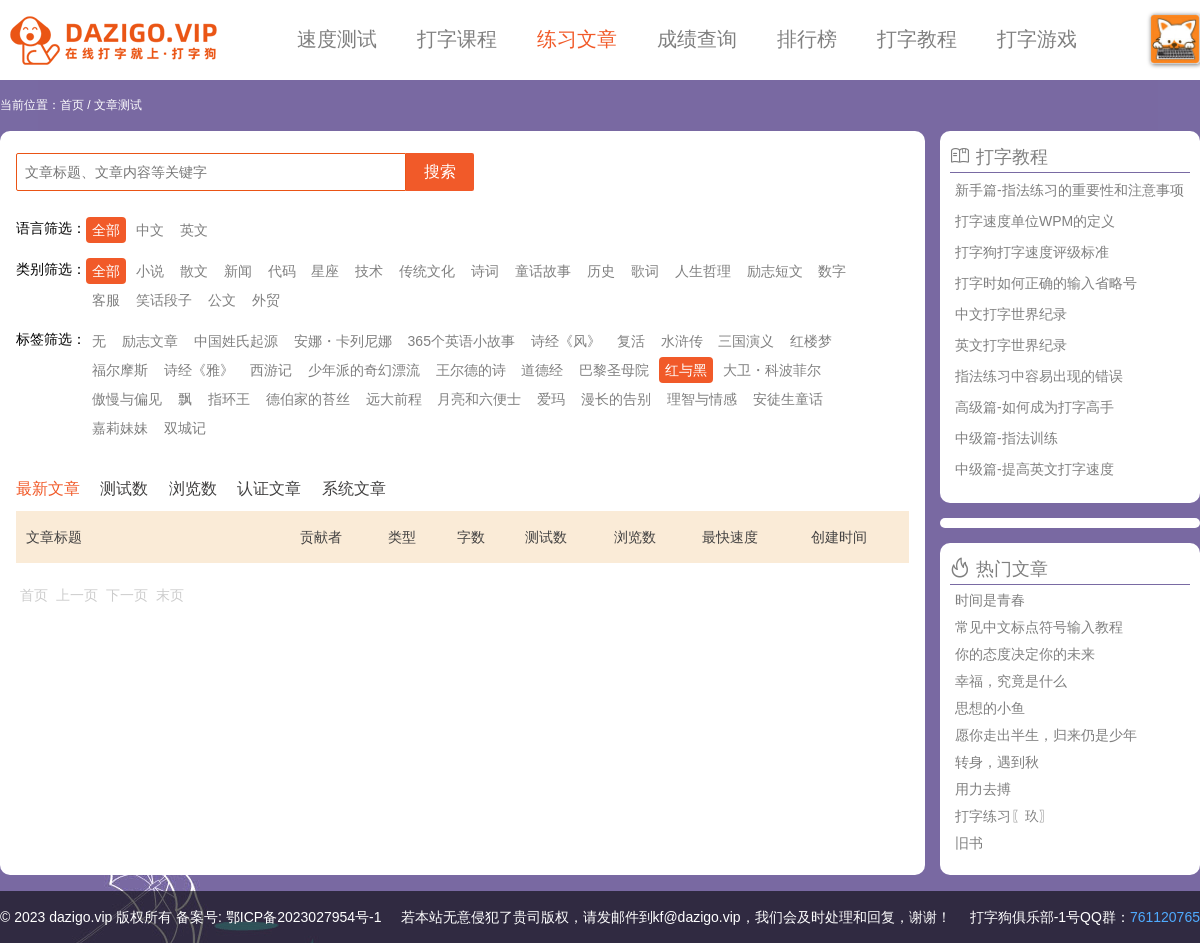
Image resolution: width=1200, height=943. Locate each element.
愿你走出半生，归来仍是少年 (1046, 735)
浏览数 (193, 488)
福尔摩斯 (120, 370)
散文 (194, 271)
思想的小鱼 (990, 708)
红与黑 (686, 370)
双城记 (185, 428)
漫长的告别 (616, 399)
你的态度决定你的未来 (1025, 654)
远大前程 (394, 399)
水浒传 (682, 341)
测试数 (124, 488)
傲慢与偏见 (127, 399)
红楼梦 (811, 341)
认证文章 (269, 488)
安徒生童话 (788, 399)
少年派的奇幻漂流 (364, 370)
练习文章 (577, 39)
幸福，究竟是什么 (1011, 681)
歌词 (645, 271)
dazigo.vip (80, 917)
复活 (631, 341)
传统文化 (427, 271)
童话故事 (543, 271)
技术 (369, 271)
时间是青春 (990, 600)
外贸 (266, 300)
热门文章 (1012, 569)
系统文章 (354, 488)
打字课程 (457, 39)
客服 (106, 300)
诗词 (485, 271)
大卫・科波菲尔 (772, 370)
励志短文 (775, 271)
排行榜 (807, 39)
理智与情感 (702, 399)
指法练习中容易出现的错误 (1039, 376)
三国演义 (746, 341)
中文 (150, 230)
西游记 (271, 370)
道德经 (542, 370)
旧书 (969, 843)
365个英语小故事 (461, 341)
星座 (325, 271)
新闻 (238, 271)
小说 (150, 271)
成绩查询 (697, 39)
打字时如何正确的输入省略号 (1046, 283)
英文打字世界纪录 (1011, 345)
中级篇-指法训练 (1006, 438)
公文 (222, 300)
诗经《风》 (566, 341)
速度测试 (337, 39)
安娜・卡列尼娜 (343, 341)
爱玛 (551, 399)
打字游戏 (1037, 39)
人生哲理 (703, 271)
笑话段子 (164, 300)
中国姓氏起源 (236, 341)
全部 (106, 230)
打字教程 (917, 39)
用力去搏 (983, 789)
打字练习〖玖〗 (1004, 816)
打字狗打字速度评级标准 (1032, 252)
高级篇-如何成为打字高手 (1034, 407)
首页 (72, 105)
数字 (832, 271)
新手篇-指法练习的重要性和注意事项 (1069, 190)
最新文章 (48, 488)
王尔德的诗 (471, 370)
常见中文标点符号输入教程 (1039, 627)
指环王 (229, 399)
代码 (282, 271)
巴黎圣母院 (614, 370)
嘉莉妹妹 (120, 428)
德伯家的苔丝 (308, 399)
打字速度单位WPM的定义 (1035, 221)
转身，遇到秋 (997, 762)
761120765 (1165, 917)
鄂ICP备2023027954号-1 (304, 917)
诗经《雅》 (199, 370)
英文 (194, 230)
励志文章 (150, 341)
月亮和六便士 (479, 399)
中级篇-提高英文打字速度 (1034, 469)
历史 (601, 271)
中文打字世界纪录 (1011, 314)
